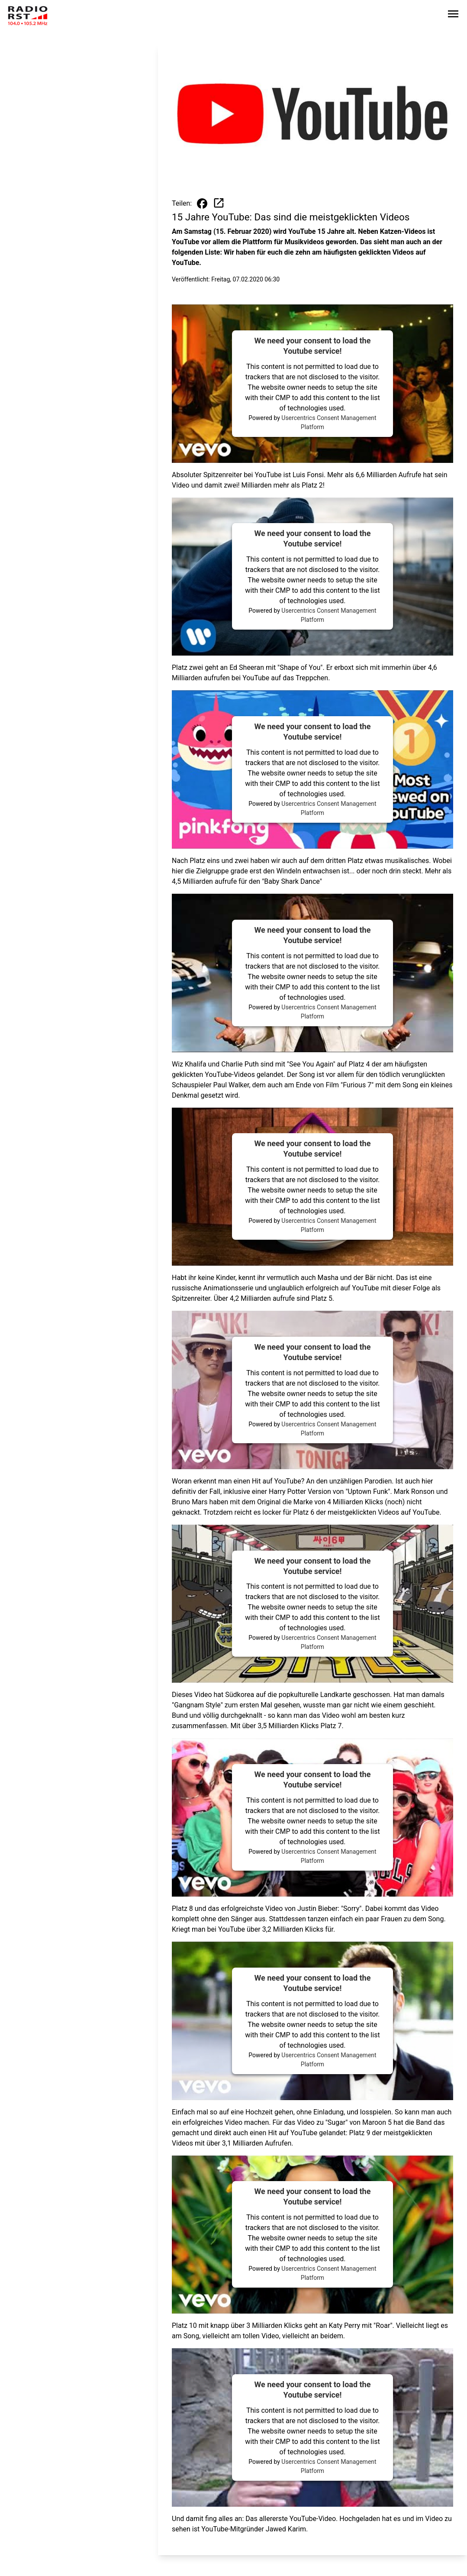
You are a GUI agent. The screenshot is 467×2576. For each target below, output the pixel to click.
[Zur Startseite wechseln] (27, 15)
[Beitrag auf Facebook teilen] (202, 203)
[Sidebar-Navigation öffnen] (453, 15)
